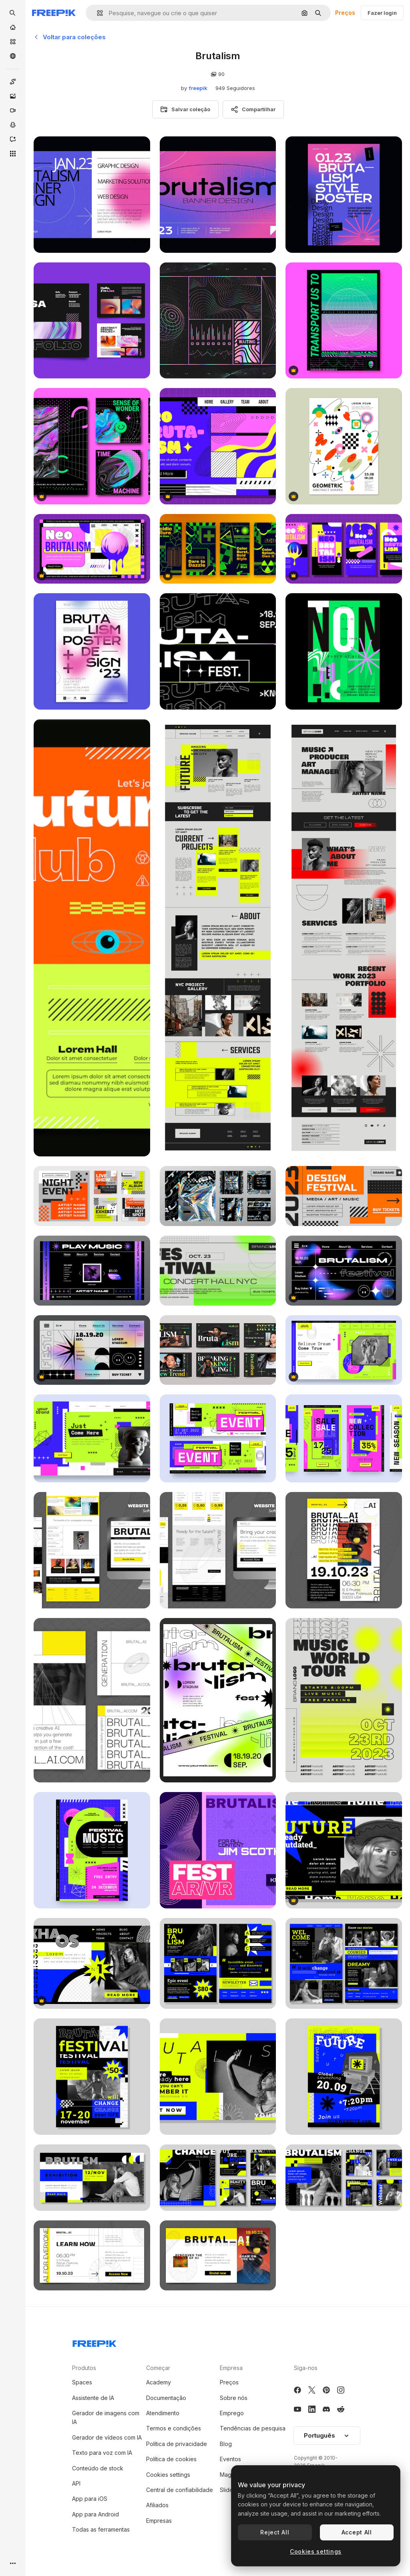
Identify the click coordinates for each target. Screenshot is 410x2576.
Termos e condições (173, 2428)
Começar (158, 2367)
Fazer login (382, 13)
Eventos (230, 2459)
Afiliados (157, 2505)
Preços (345, 12)
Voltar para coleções (70, 37)
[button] (97, 13)
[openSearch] (12, 12)
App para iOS (89, 2498)
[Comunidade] (12, 56)
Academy (158, 2382)
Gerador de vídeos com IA (107, 2437)
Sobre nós (233, 2397)
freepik (198, 88)
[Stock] (12, 41)
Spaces (82, 2382)
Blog (226, 2443)
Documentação (166, 2397)
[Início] (12, 27)
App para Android (95, 2514)
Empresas (159, 2520)
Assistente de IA (93, 2397)
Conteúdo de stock (97, 2468)
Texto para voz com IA (102, 2452)
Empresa (231, 2367)
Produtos (84, 2367)
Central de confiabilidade (179, 2489)
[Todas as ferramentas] (12, 153)
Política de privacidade (176, 2443)
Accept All (357, 2532)
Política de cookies (171, 2459)
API (76, 2483)
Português (327, 2435)
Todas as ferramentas (101, 2529)
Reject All (274, 2532)
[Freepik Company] (94, 2342)
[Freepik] (54, 13)
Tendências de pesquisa (252, 2428)
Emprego (232, 2413)
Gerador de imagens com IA (105, 2417)
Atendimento (162, 2413)
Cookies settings (168, 2474)
